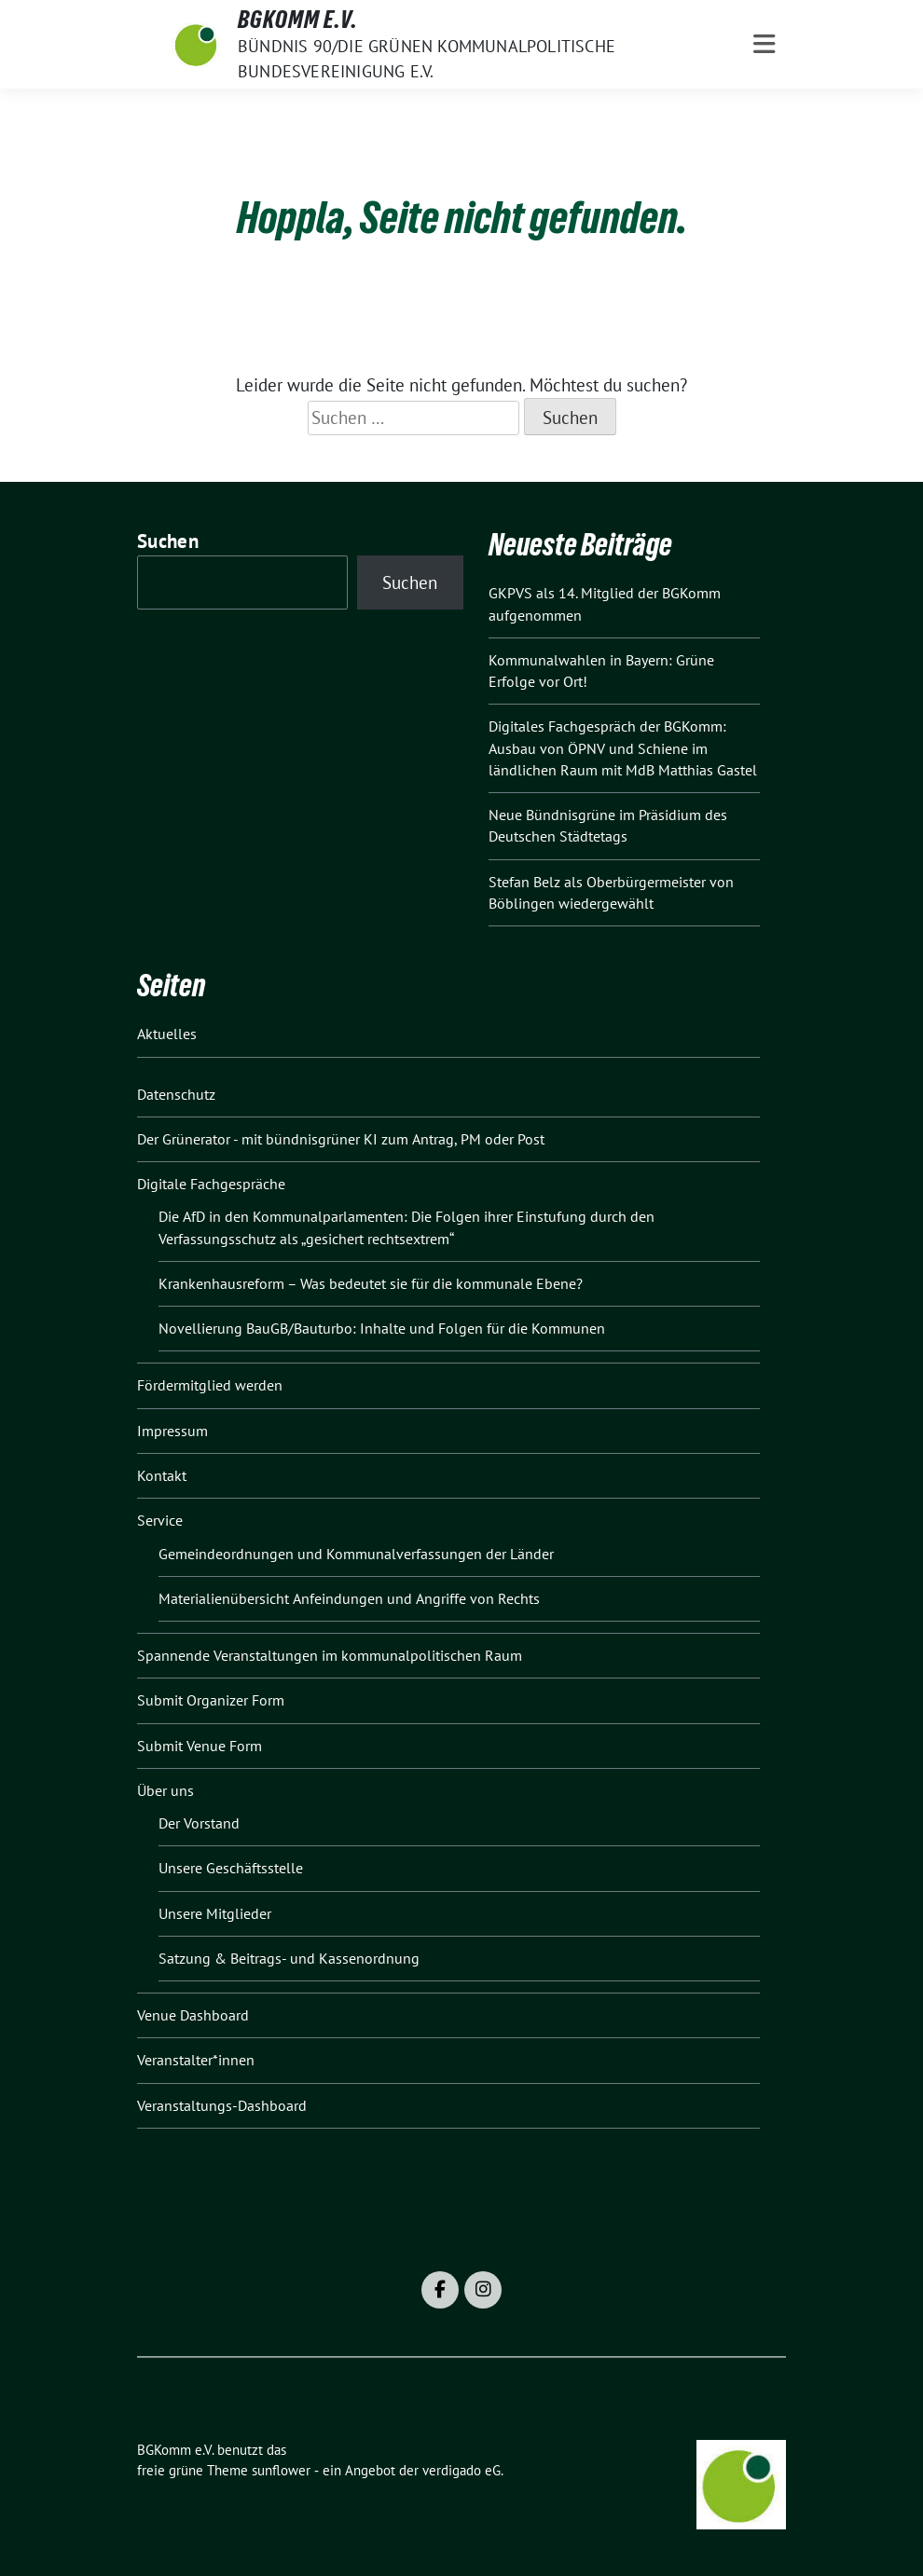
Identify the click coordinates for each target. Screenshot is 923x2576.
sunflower (281, 2470)
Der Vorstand (199, 1823)
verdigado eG (461, 2470)
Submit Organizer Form (210, 1700)
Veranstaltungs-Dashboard (222, 2105)
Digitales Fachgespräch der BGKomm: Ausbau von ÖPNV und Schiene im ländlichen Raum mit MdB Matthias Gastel (623, 748)
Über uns (165, 1790)
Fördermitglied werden (209, 1385)
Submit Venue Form (199, 1745)
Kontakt (161, 1475)
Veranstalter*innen (196, 2059)
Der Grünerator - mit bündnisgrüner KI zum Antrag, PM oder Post (340, 1139)
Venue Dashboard (193, 2015)
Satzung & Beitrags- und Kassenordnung (289, 1958)
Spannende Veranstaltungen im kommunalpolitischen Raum (329, 1655)
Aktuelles (167, 1033)
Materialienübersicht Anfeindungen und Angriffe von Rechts (349, 1598)
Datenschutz (176, 1094)
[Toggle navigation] (764, 44)
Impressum (172, 1430)
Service (160, 1520)
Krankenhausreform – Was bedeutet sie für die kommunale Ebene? (370, 1283)
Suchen (168, 541)
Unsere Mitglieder (214, 1913)
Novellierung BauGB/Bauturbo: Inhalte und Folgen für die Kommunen (381, 1328)
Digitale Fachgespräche (211, 1183)
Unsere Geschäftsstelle (230, 1867)
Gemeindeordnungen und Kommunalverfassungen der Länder (356, 1553)
